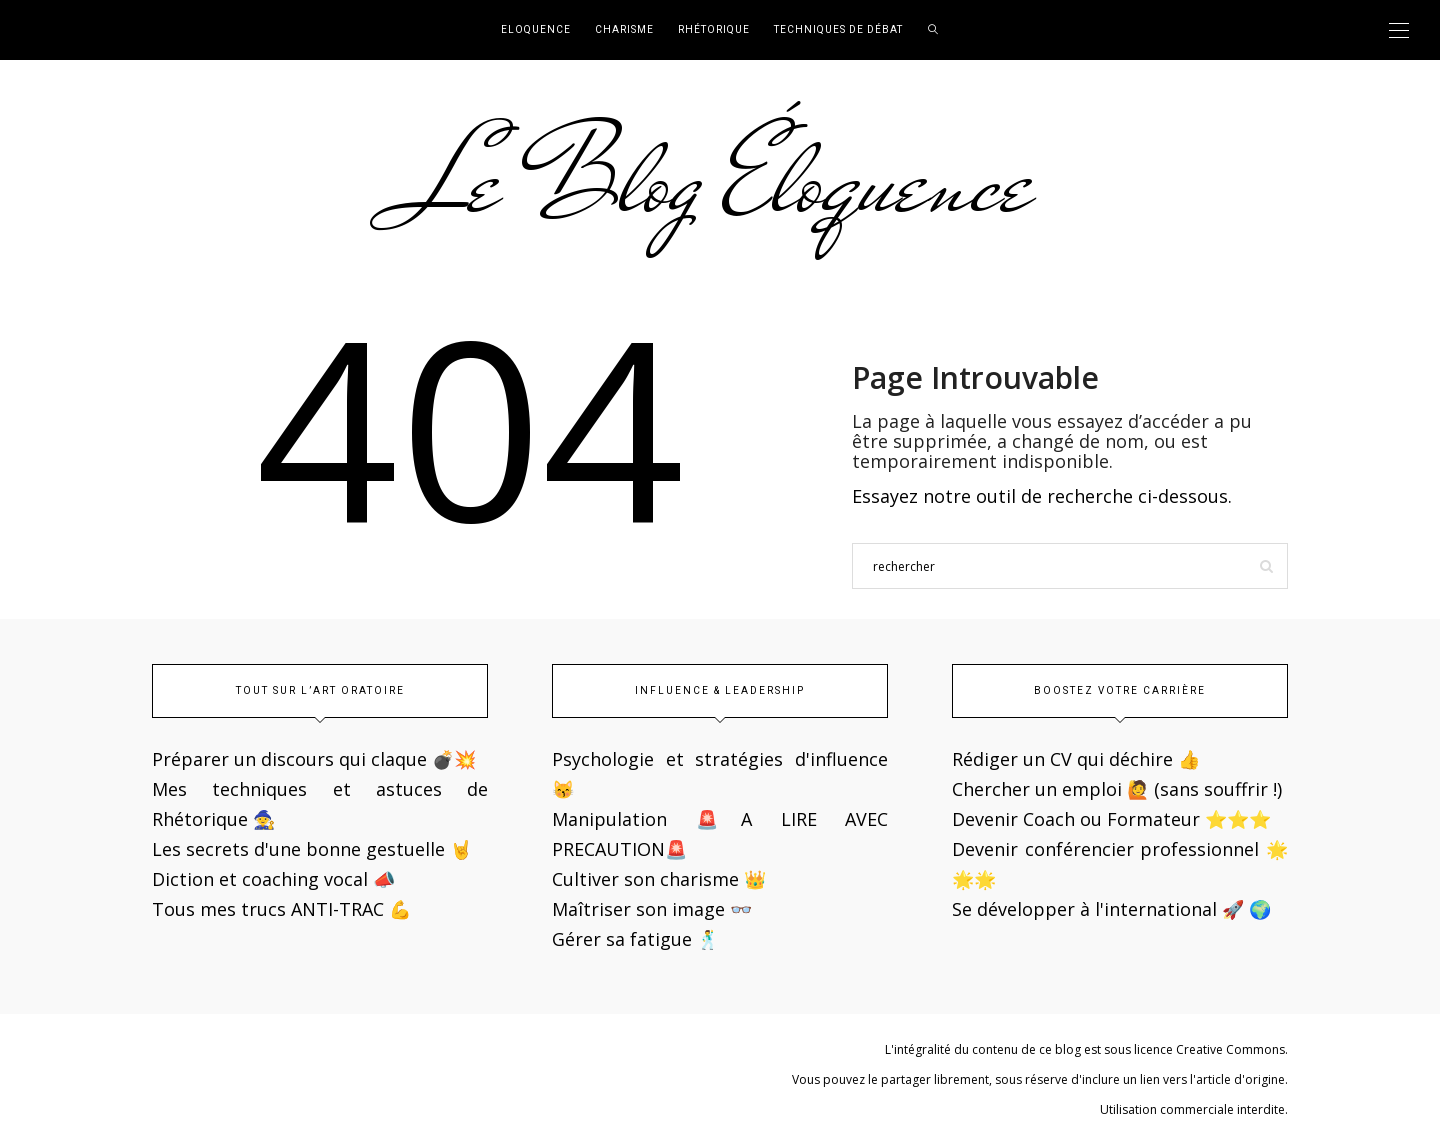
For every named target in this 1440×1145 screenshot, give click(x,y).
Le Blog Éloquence (720, 182)
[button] (32, 30)
